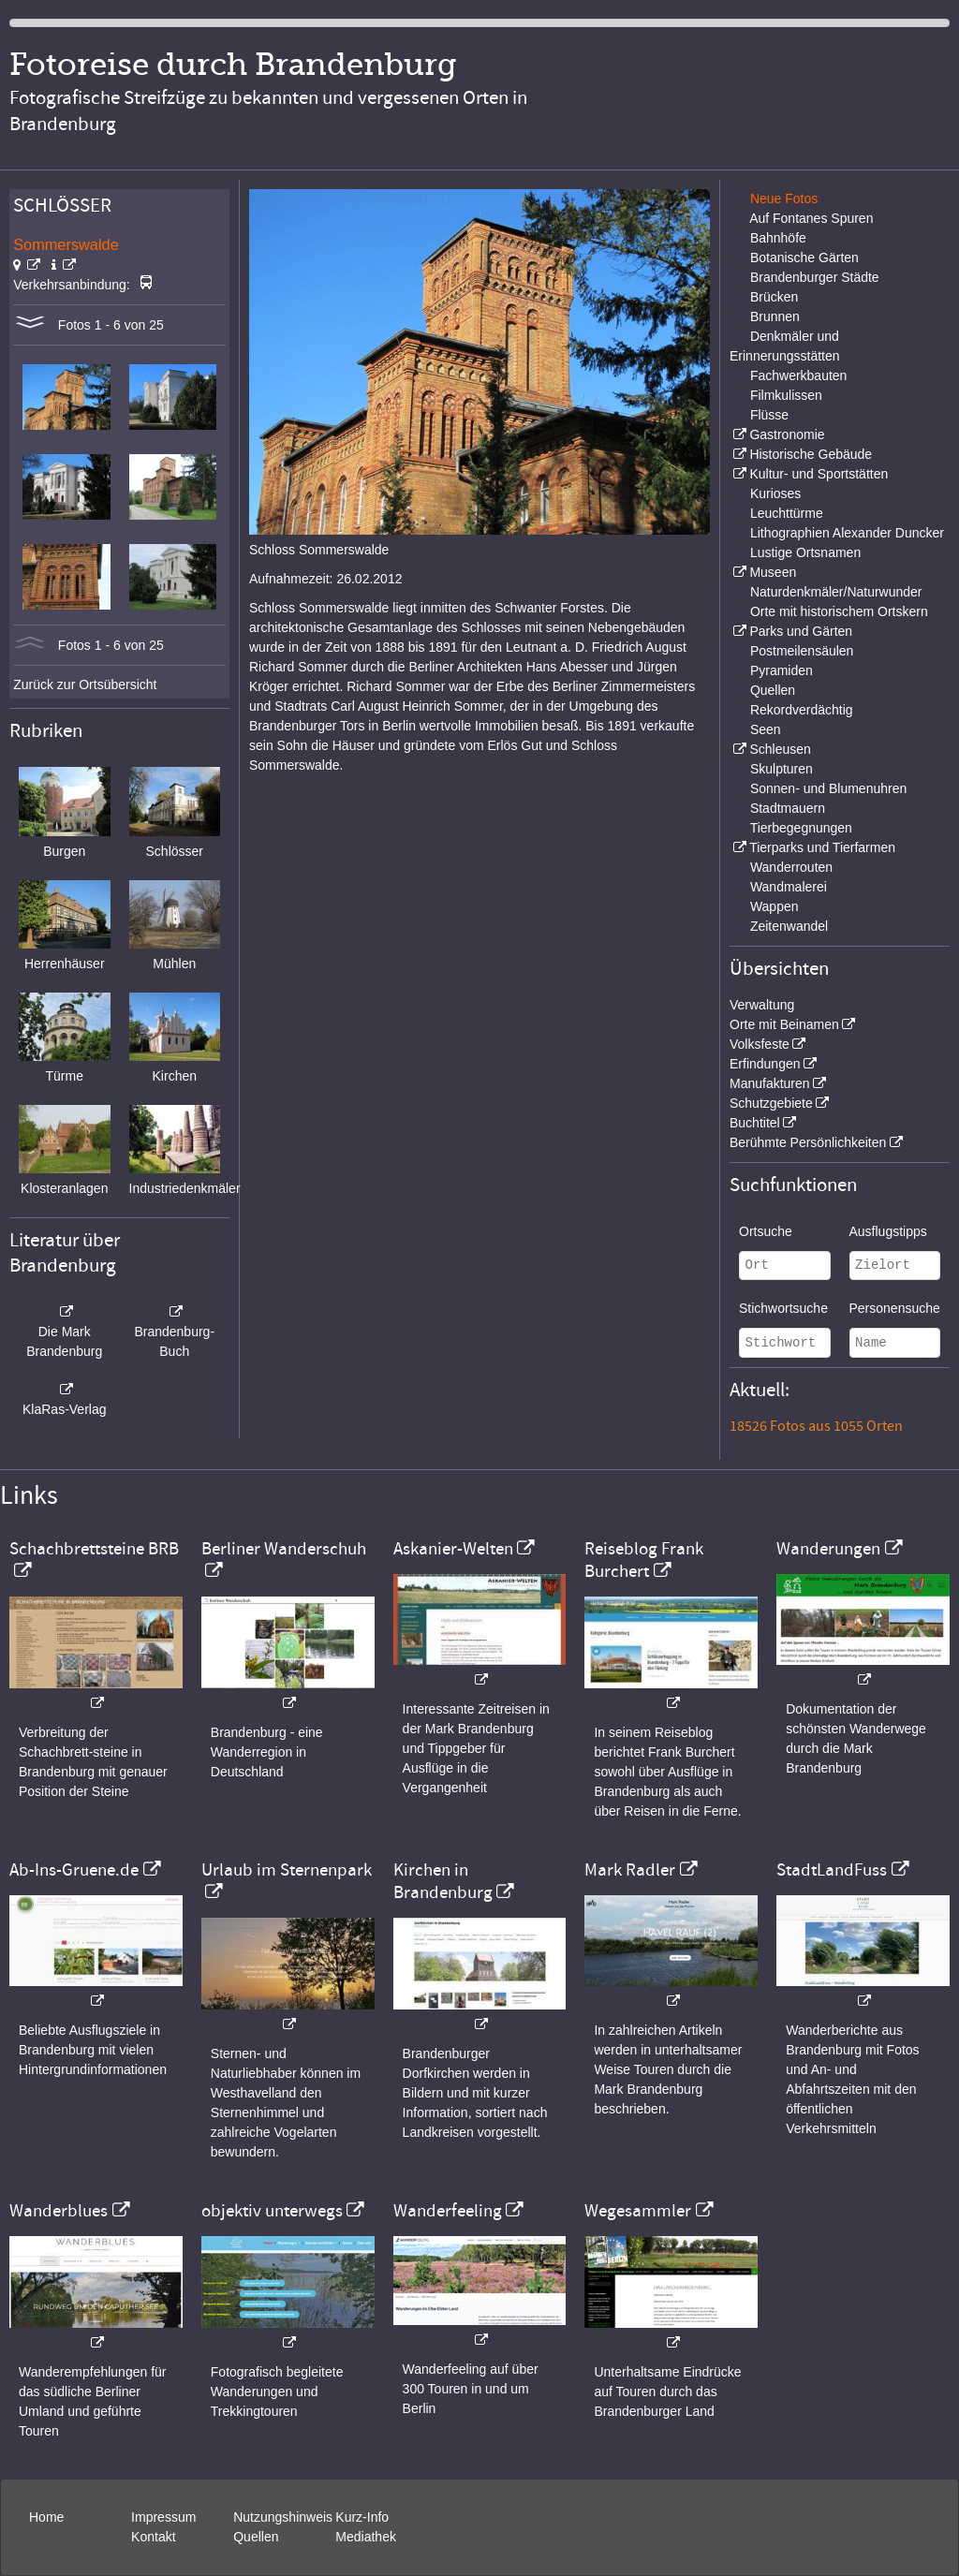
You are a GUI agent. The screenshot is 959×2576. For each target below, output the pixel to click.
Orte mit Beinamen (784, 1024)
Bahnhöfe (778, 237)
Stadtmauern (787, 808)
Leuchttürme (786, 513)
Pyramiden (781, 670)
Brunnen (775, 316)
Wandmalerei (788, 886)
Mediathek (365, 2536)
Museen (772, 572)
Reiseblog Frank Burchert (643, 1560)
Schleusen (779, 749)
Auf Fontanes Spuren (811, 218)
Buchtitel (755, 1122)
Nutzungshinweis (282, 2517)
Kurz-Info (362, 2517)
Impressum (163, 2517)
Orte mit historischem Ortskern (839, 611)
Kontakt (153, 2536)
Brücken (774, 296)
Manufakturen (770, 1083)
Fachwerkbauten (799, 375)
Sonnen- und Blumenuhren (828, 788)
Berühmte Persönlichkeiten (808, 1142)
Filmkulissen (786, 395)
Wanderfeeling (447, 2211)
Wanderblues (58, 2211)
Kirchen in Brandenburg (443, 1881)
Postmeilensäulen (802, 650)
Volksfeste (759, 1044)
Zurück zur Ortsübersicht (84, 684)
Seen (765, 729)
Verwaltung (762, 1004)
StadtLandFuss (831, 1870)
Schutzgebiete (771, 1103)
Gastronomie (786, 434)
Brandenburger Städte (814, 277)
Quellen (772, 690)
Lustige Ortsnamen (805, 552)
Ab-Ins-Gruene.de (74, 1870)
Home (46, 2517)
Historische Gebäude (810, 454)
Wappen (774, 906)
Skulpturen (781, 768)
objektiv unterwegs (272, 2211)
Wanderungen (828, 1549)
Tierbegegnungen (801, 827)
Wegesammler (637, 2211)
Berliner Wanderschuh (283, 1549)
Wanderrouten (791, 867)
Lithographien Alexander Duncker (847, 532)
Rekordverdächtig (801, 709)
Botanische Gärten (804, 257)
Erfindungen (765, 1063)
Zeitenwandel (789, 926)
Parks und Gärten (800, 631)
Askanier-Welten (453, 1549)
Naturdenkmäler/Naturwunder (836, 591)
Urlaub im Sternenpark (286, 1870)
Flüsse (769, 414)
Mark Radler (629, 1870)
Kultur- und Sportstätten (818, 473)
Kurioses (775, 493)
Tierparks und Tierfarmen (822, 847)
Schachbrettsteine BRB (94, 1549)
